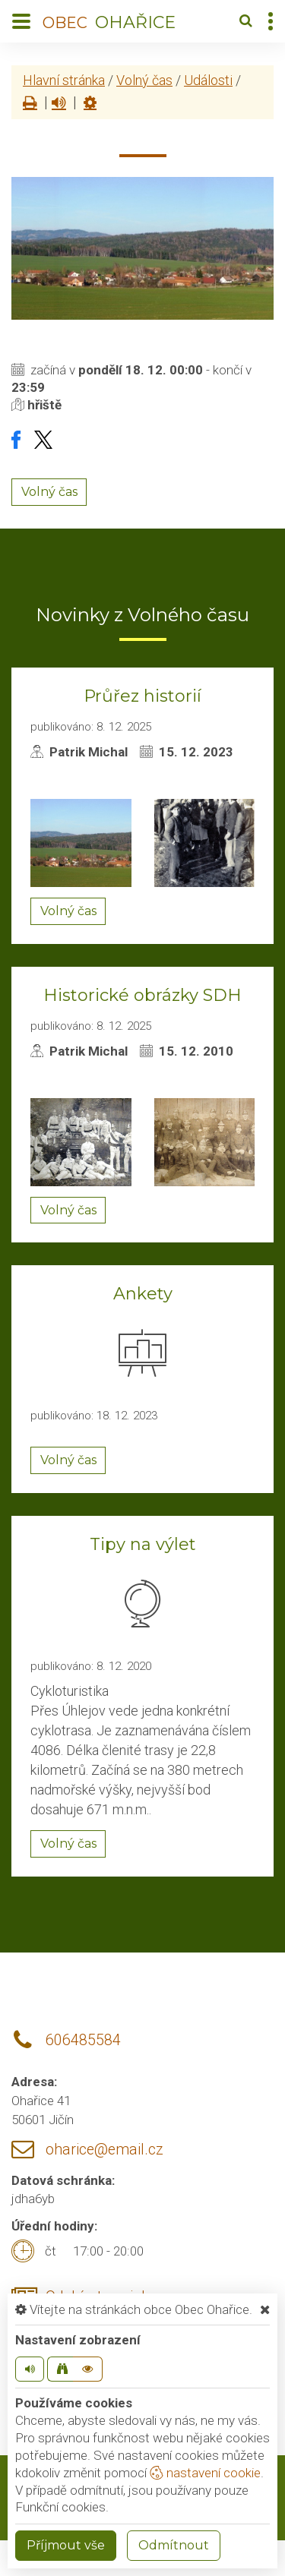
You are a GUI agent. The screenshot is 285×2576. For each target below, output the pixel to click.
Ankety (143, 1293)
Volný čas (144, 80)
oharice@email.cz (104, 2149)
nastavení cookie (205, 2472)
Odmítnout (173, 2545)
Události (208, 80)
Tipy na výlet (143, 1544)
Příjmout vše (66, 2545)
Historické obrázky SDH (142, 995)
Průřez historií (142, 696)
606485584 (83, 2040)
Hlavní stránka (64, 80)
